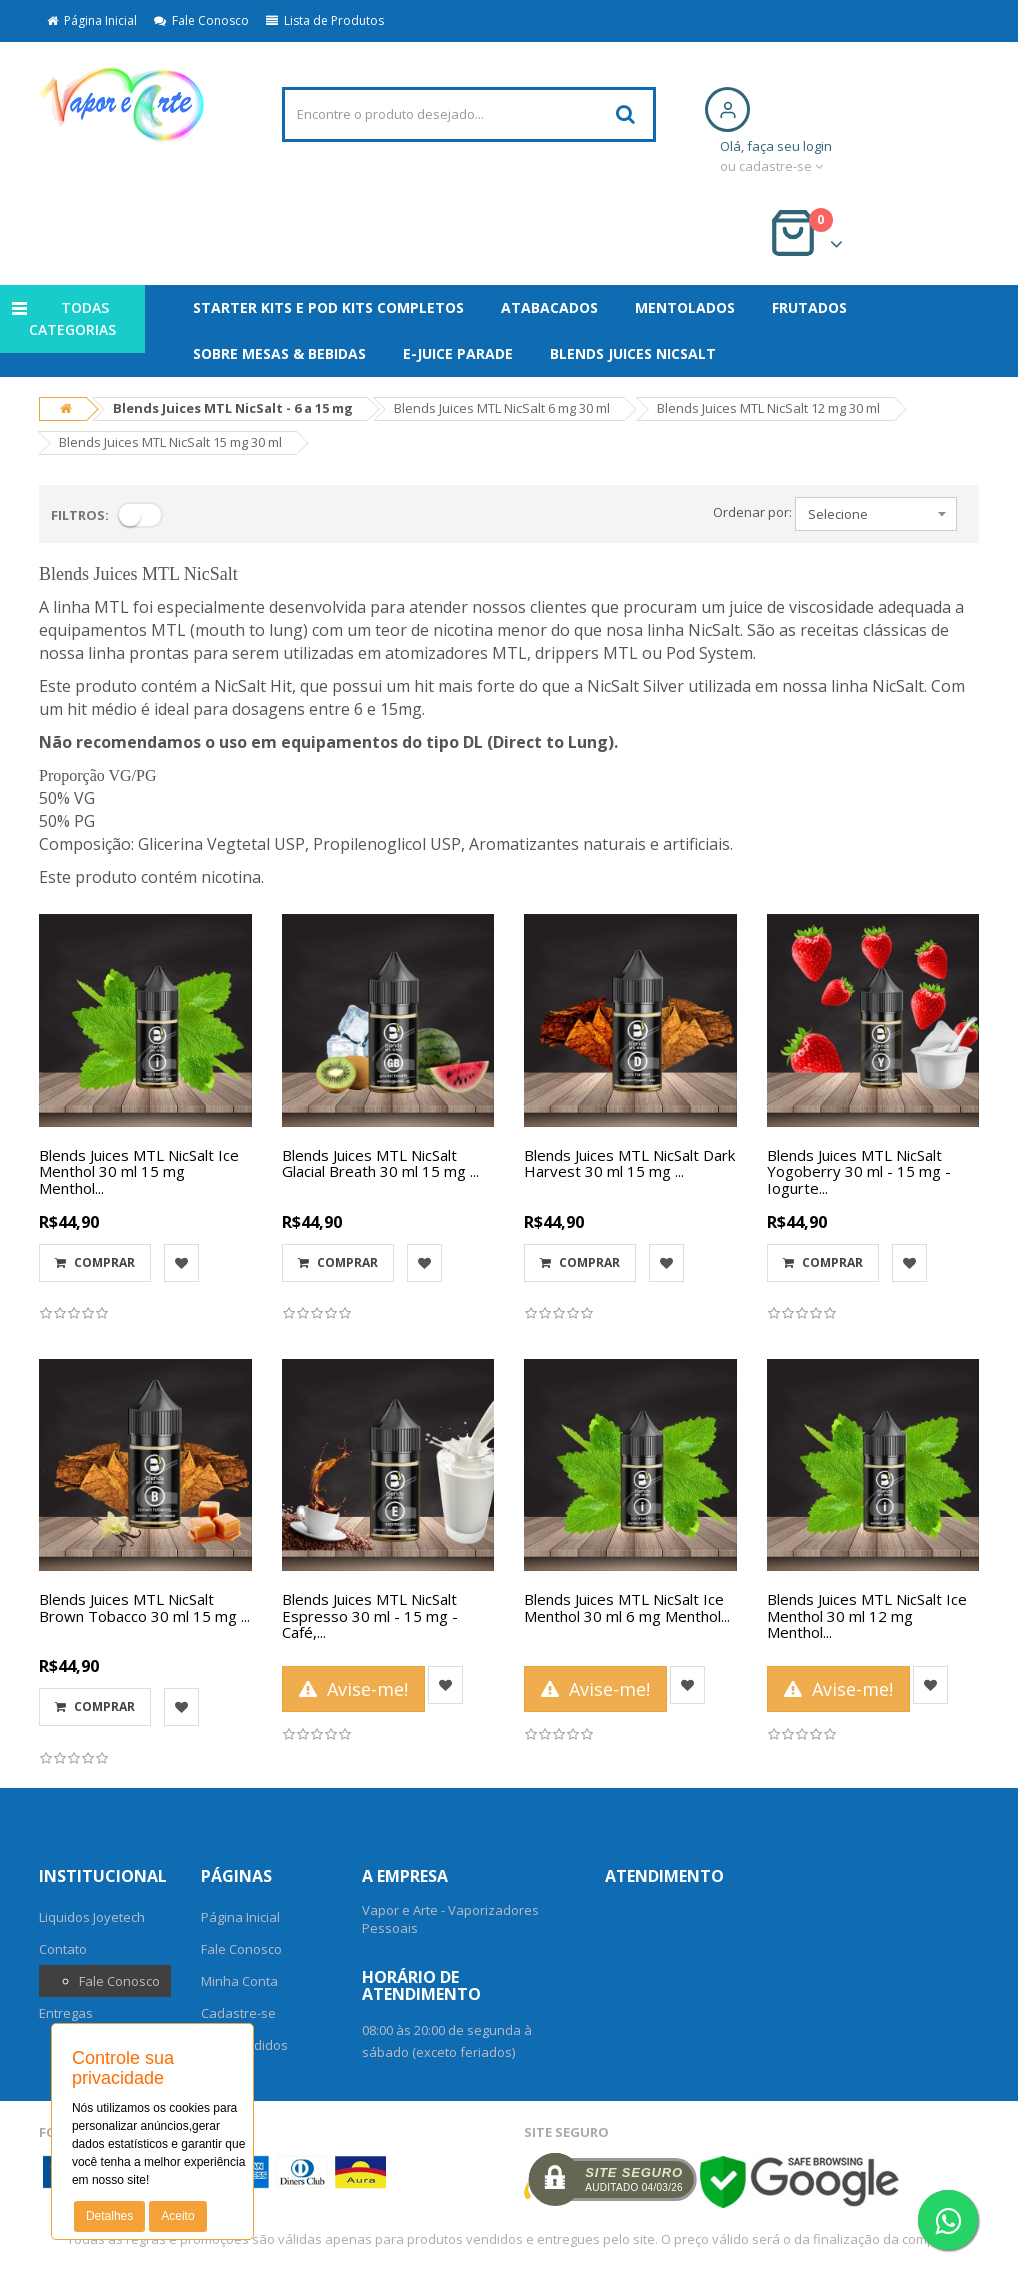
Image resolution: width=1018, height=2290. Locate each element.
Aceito (177, 2216)
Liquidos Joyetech (92, 1917)
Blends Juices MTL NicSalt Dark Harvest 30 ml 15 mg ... (629, 1163)
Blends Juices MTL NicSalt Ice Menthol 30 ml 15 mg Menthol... (139, 1171)
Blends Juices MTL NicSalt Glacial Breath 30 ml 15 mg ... (380, 1163)
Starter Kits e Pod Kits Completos (328, 307)
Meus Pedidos (244, 2045)
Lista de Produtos (325, 20)
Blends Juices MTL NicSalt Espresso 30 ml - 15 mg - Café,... (370, 1615)
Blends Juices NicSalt (633, 353)
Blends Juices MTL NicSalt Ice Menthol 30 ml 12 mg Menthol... (867, 1615)
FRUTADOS (809, 307)
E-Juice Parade (458, 353)
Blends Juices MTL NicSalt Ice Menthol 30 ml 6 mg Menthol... (627, 1607)
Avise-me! (353, 1689)
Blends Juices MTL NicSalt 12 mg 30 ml (768, 408)
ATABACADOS (549, 307)
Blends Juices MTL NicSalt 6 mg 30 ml (502, 408)
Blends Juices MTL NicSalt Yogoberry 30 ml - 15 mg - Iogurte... (859, 1171)
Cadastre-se (238, 2013)
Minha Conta (239, 1981)
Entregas (66, 2013)
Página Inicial (92, 20)
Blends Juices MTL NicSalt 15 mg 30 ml (170, 442)
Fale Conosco (201, 20)
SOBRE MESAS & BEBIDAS (279, 353)
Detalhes (109, 2216)
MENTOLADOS (685, 307)
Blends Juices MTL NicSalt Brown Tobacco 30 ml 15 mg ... (144, 1607)
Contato (63, 1949)
